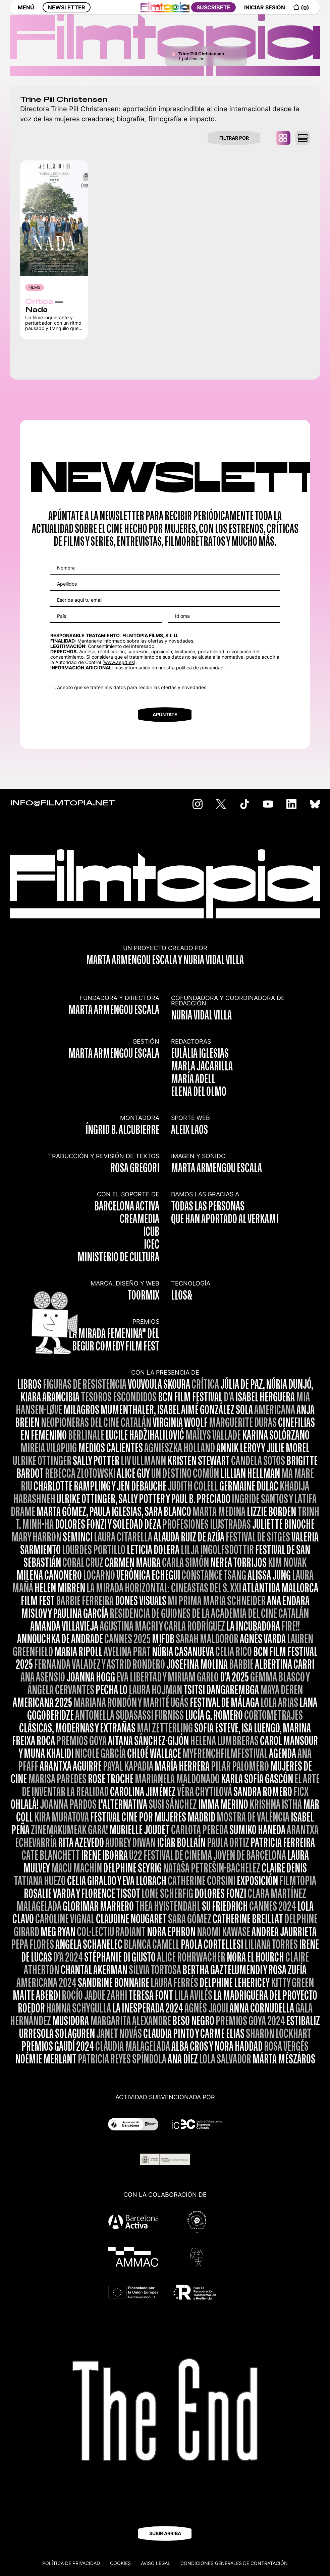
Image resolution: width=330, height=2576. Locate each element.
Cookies (120, 2563)
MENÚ (26, 12)
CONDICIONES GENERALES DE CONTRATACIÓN (234, 2563)
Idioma (182, 616)
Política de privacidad (71, 2563)
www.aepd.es (119, 662)
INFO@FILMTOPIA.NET (62, 803)
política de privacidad (200, 667)
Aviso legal (155, 2563)
